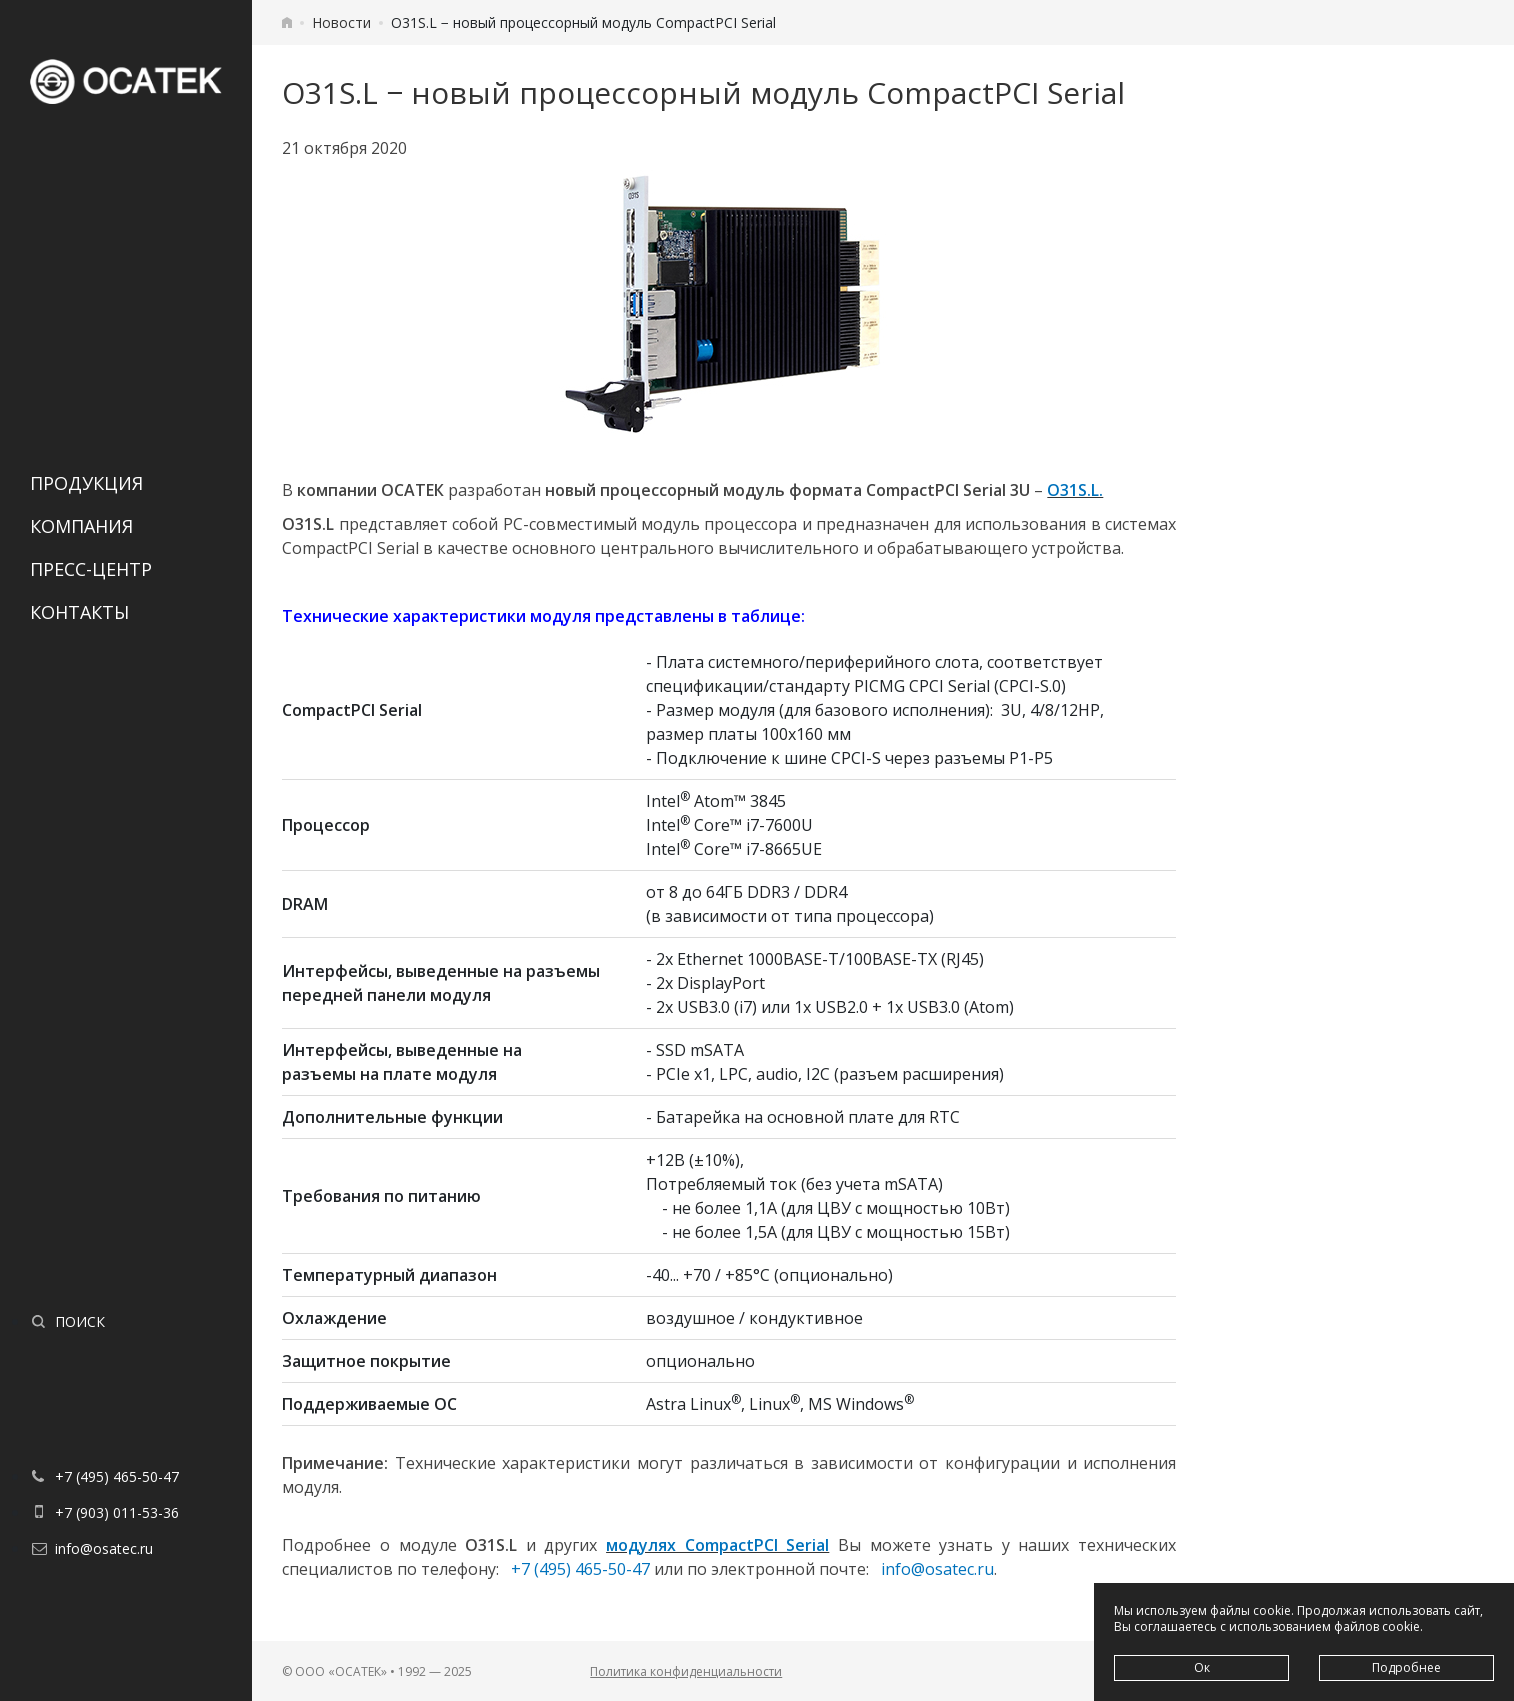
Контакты (79, 612)
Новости (341, 22)
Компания (81, 526)
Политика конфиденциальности (686, 1671)
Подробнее (1406, 1667)
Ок (1202, 1667)
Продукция (86, 483)
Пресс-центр (91, 569)
